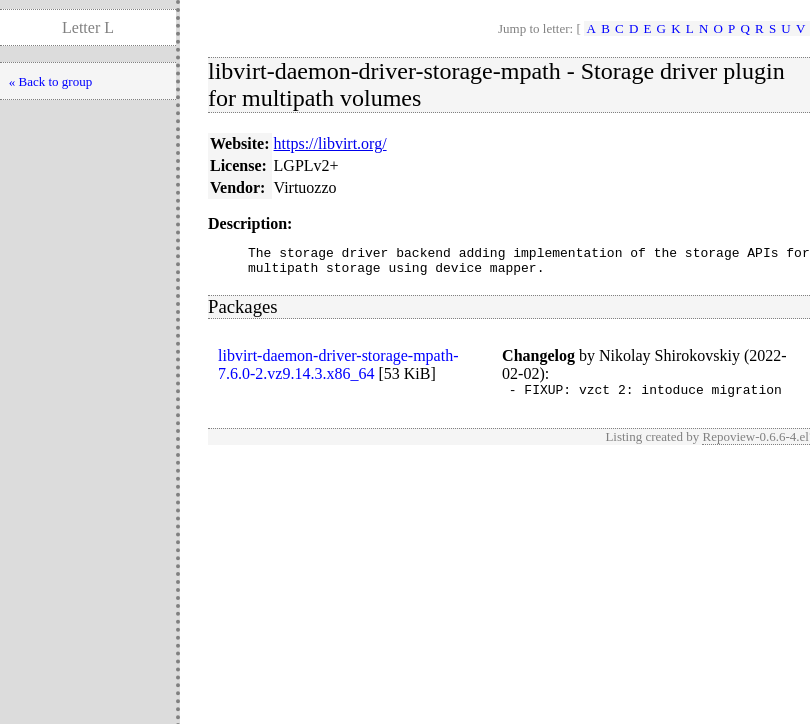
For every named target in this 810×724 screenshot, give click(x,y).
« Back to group (50, 81)
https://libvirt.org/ (330, 143)
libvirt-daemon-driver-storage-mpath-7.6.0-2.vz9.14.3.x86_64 (338, 370)
